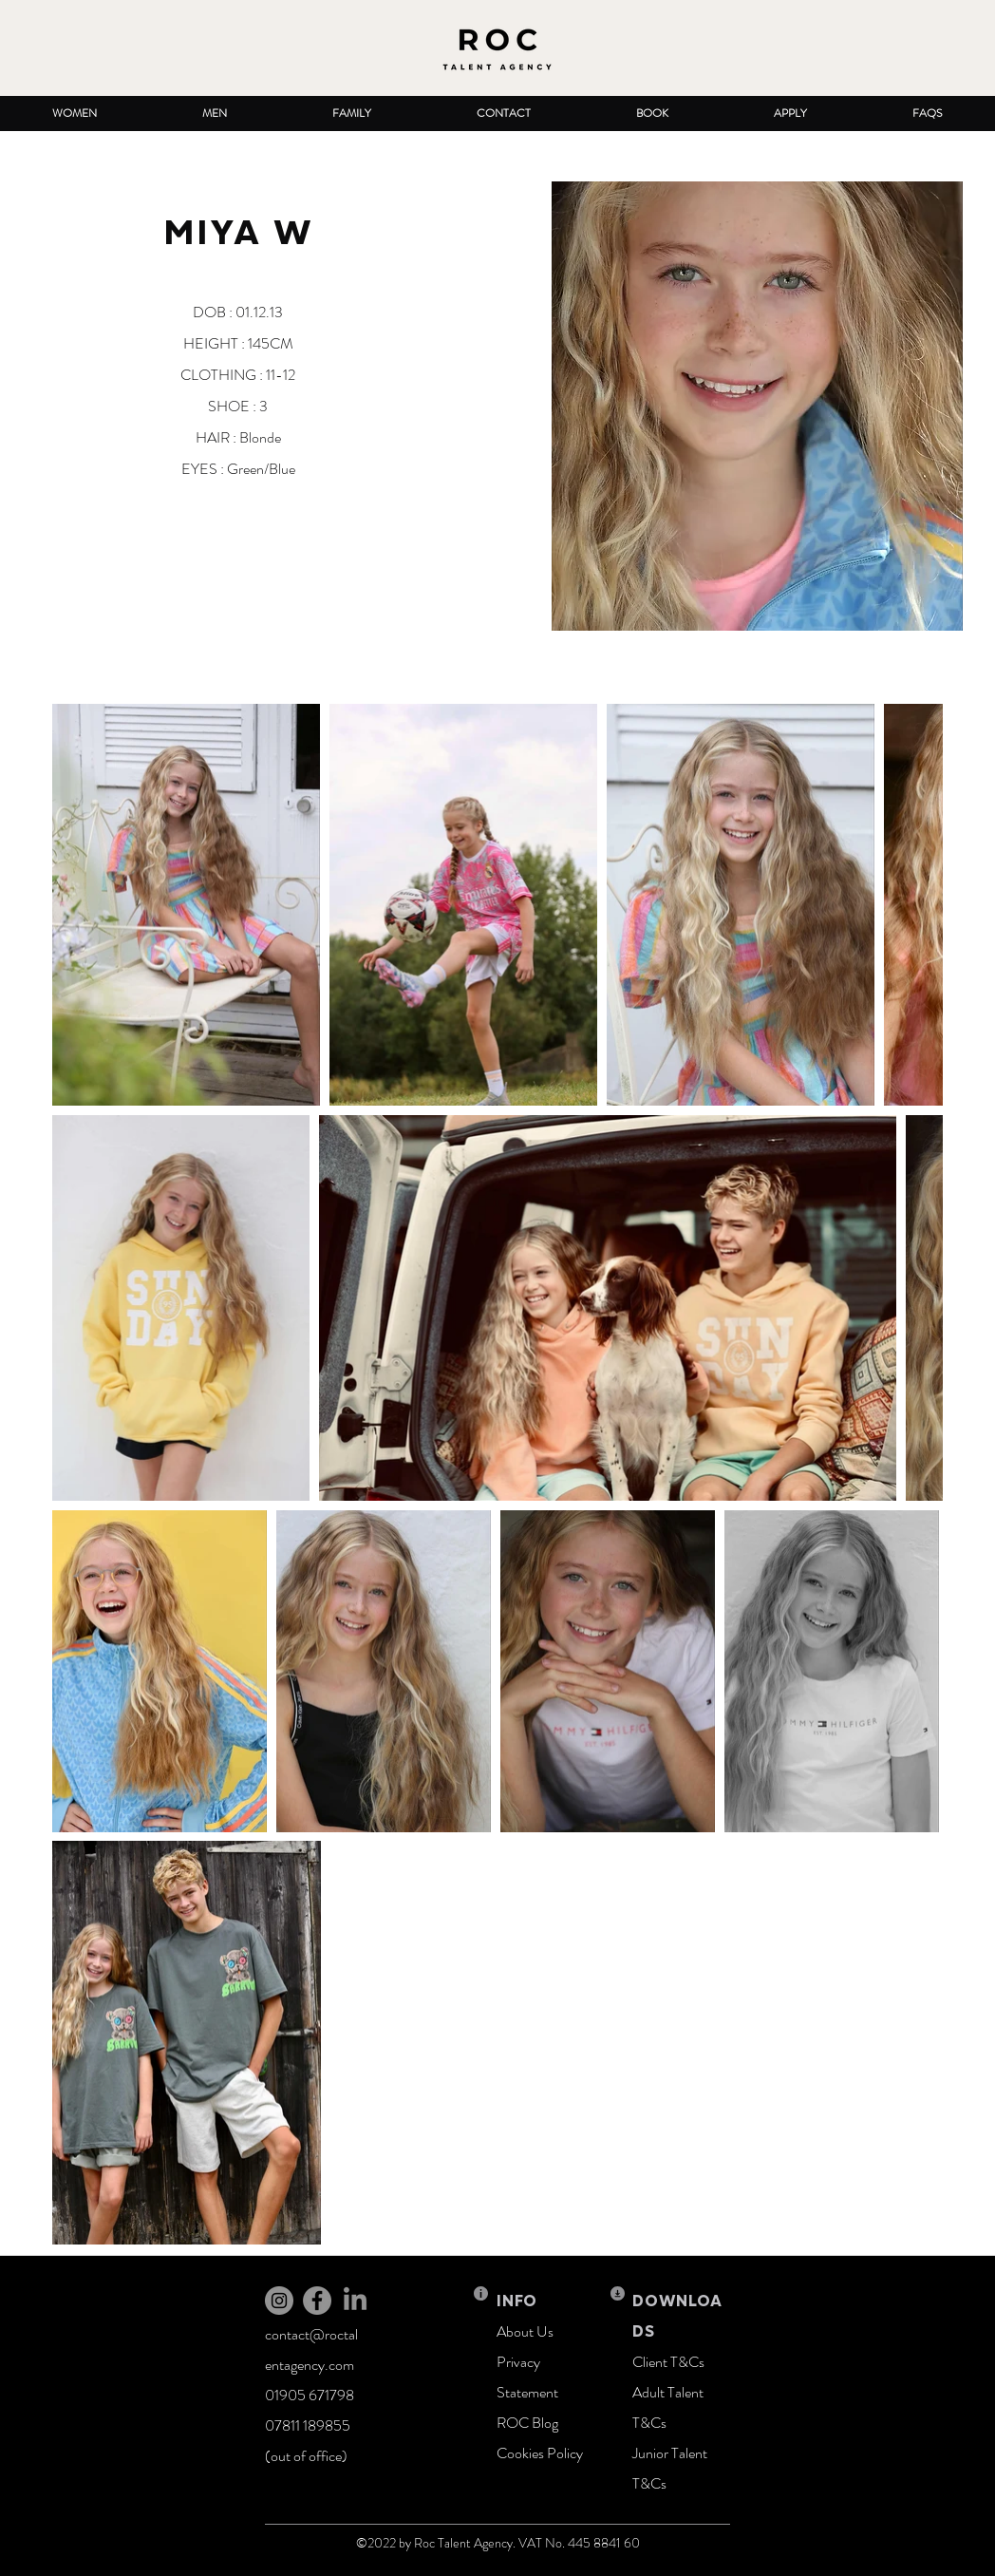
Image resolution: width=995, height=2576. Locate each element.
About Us (525, 2331)
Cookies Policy (540, 2453)
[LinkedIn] (355, 2300)
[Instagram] (279, 2300)
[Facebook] (317, 2300)
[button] (74, 113)
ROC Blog (527, 2423)
